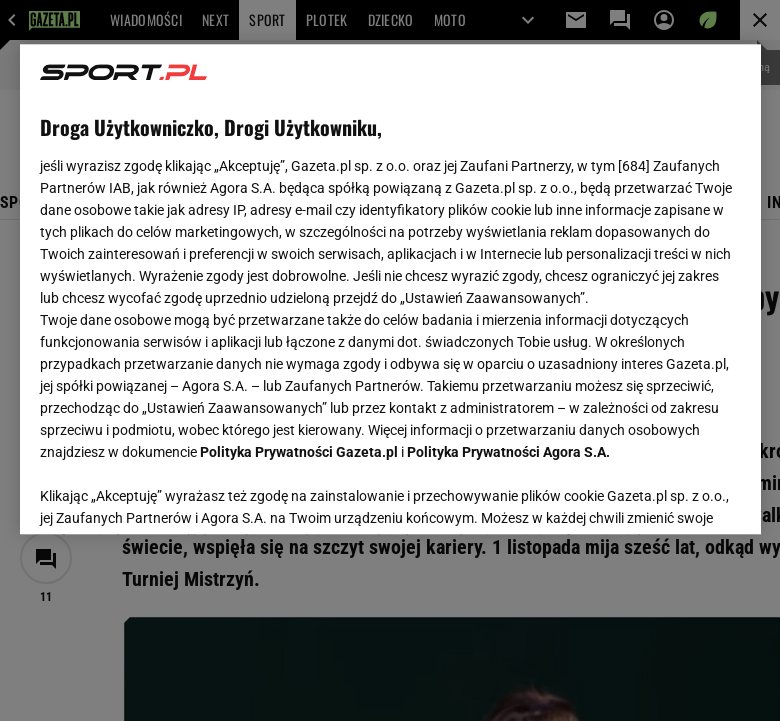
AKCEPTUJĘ (672, 495)
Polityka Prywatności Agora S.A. (508, 452)
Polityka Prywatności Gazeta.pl (299, 452)
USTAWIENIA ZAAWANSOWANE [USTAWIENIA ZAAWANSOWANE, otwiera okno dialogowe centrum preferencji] (170, 494)
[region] (390, 289)
